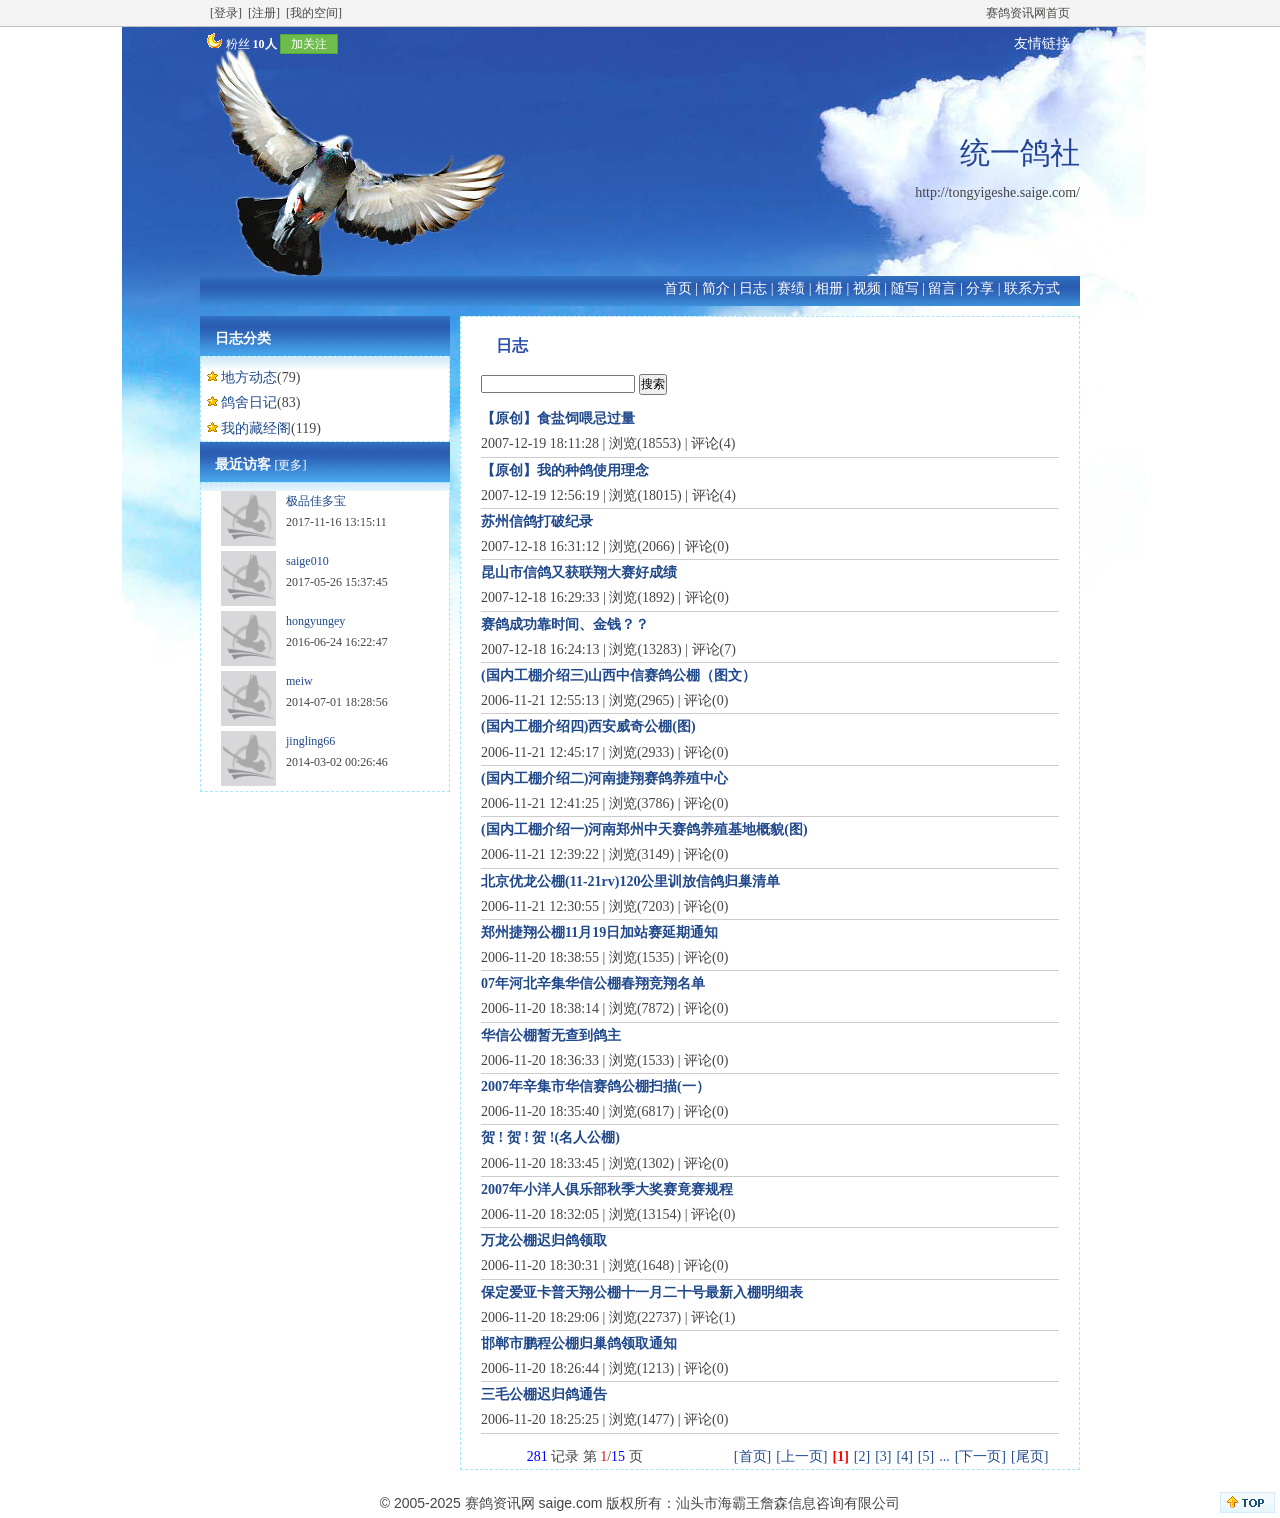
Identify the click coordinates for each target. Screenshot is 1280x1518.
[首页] (752, 1456)
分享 (980, 288)
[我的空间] (314, 13)
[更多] (291, 465)
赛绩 (791, 288)
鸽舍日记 (249, 402)
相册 (829, 288)
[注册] (264, 13)
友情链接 (1042, 43)
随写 (905, 288)
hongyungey (315, 621)
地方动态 (249, 377)
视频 (867, 288)
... (944, 1456)
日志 (753, 288)
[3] (883, 1456)
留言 (942, 288)
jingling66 (310, 741)
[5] (926, 1456)
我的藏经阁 (256, 428)
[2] (862, 1456)
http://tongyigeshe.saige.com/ (997, 192)
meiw (299, 681)
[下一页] (980, 1456)
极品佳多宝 (316, 501)
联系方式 (1032, 288)
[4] (905, 1456)
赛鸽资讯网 (500, 1503)
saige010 (307, 561)
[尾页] (1029, 1456)
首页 (678, 288)
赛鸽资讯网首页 (1028, 13)
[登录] (226, 13)
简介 (716, 288)
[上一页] (801, 1456)
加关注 (309, 44)
